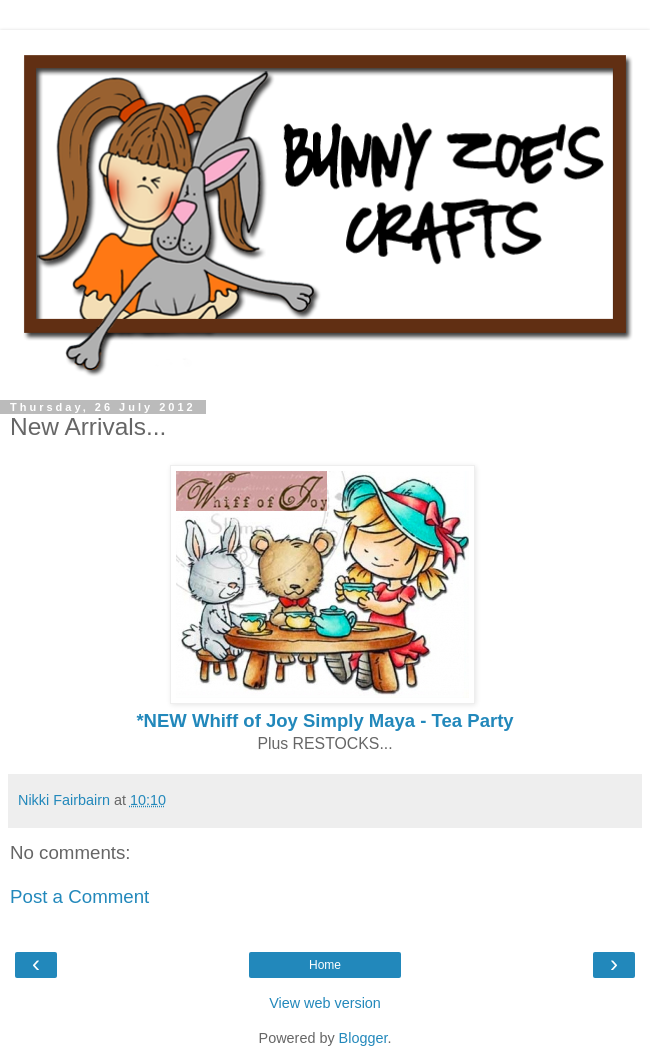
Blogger (363, 1038)
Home (325, 965)
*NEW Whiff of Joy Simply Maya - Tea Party (324, 720)
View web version (325, 1003)
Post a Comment (79, 896)
